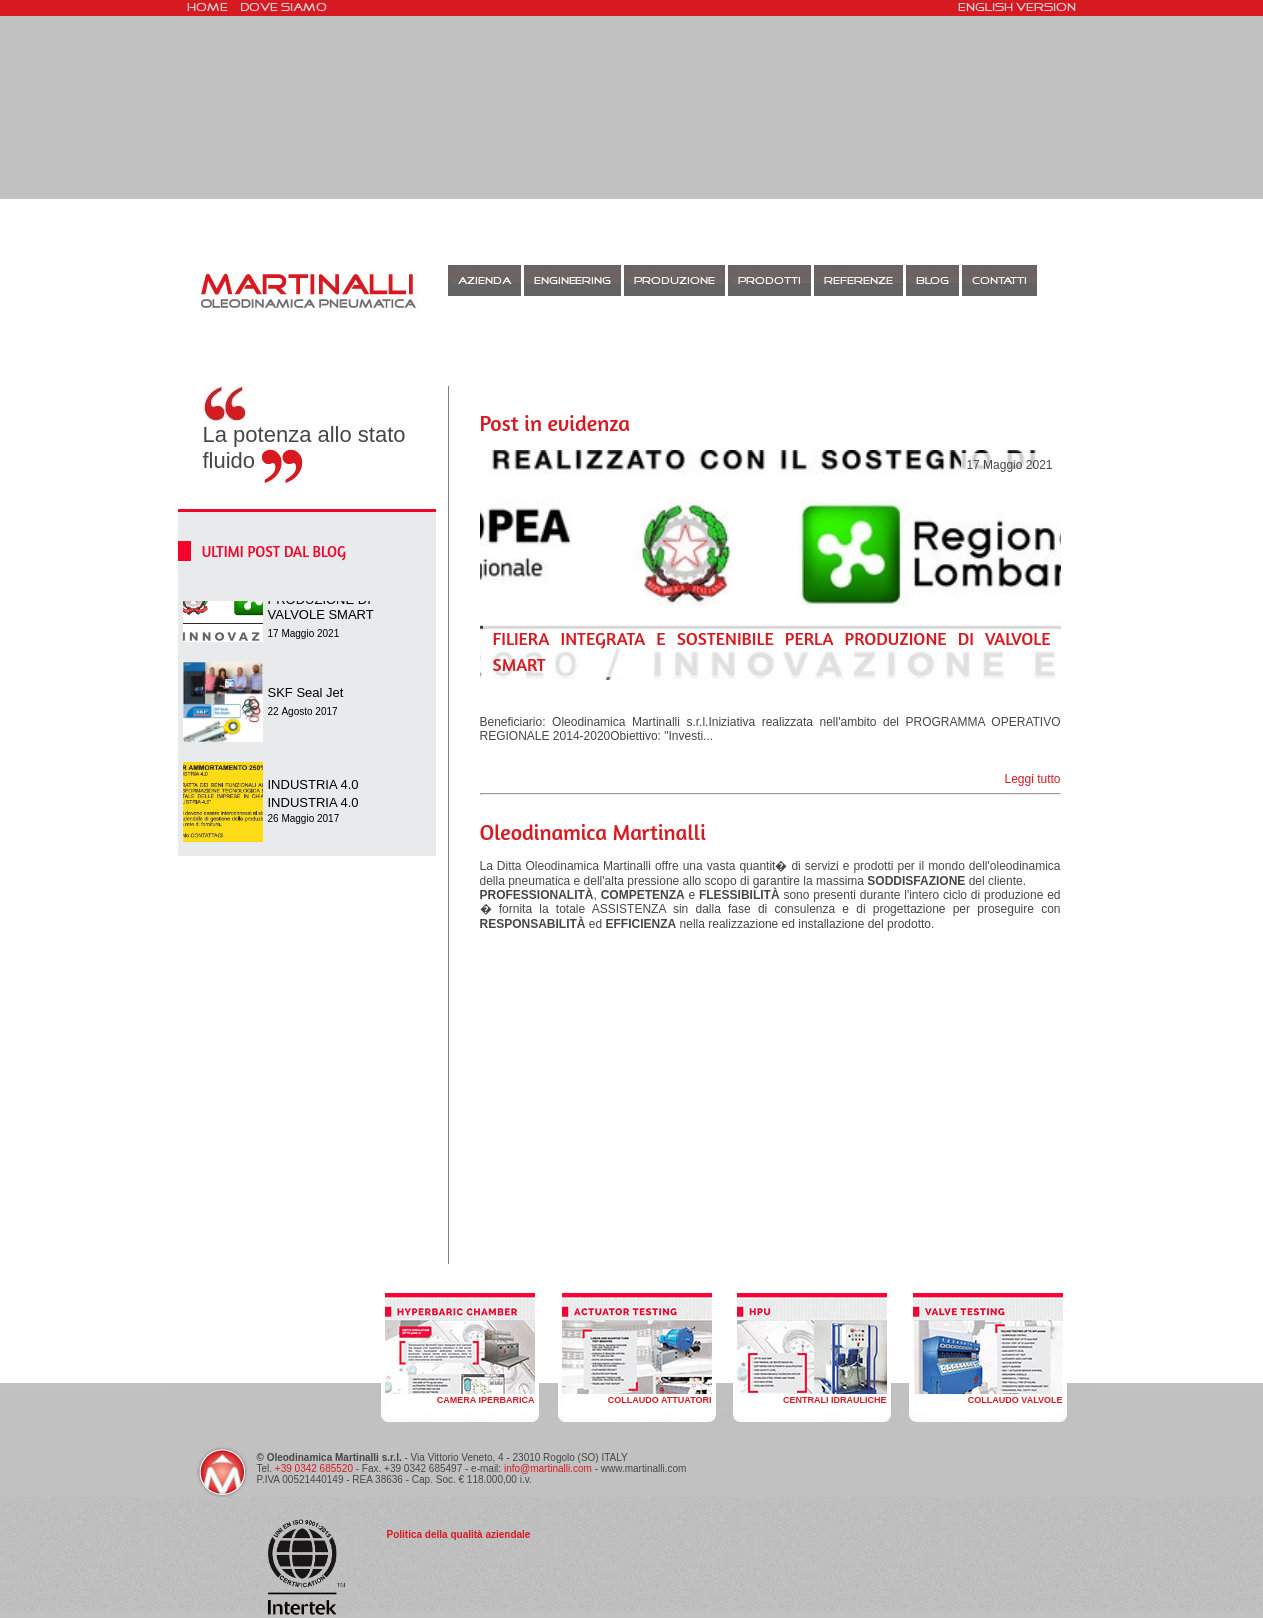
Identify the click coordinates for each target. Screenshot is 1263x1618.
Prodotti (769, 281)
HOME (207, 8)
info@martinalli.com (548, 1468)
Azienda (484, 281)
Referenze (858, 281)
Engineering (572, 281)
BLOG (932, 281)
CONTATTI (999, 281)
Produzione (674, 281)
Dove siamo (283, 8)
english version (1017, 8)
